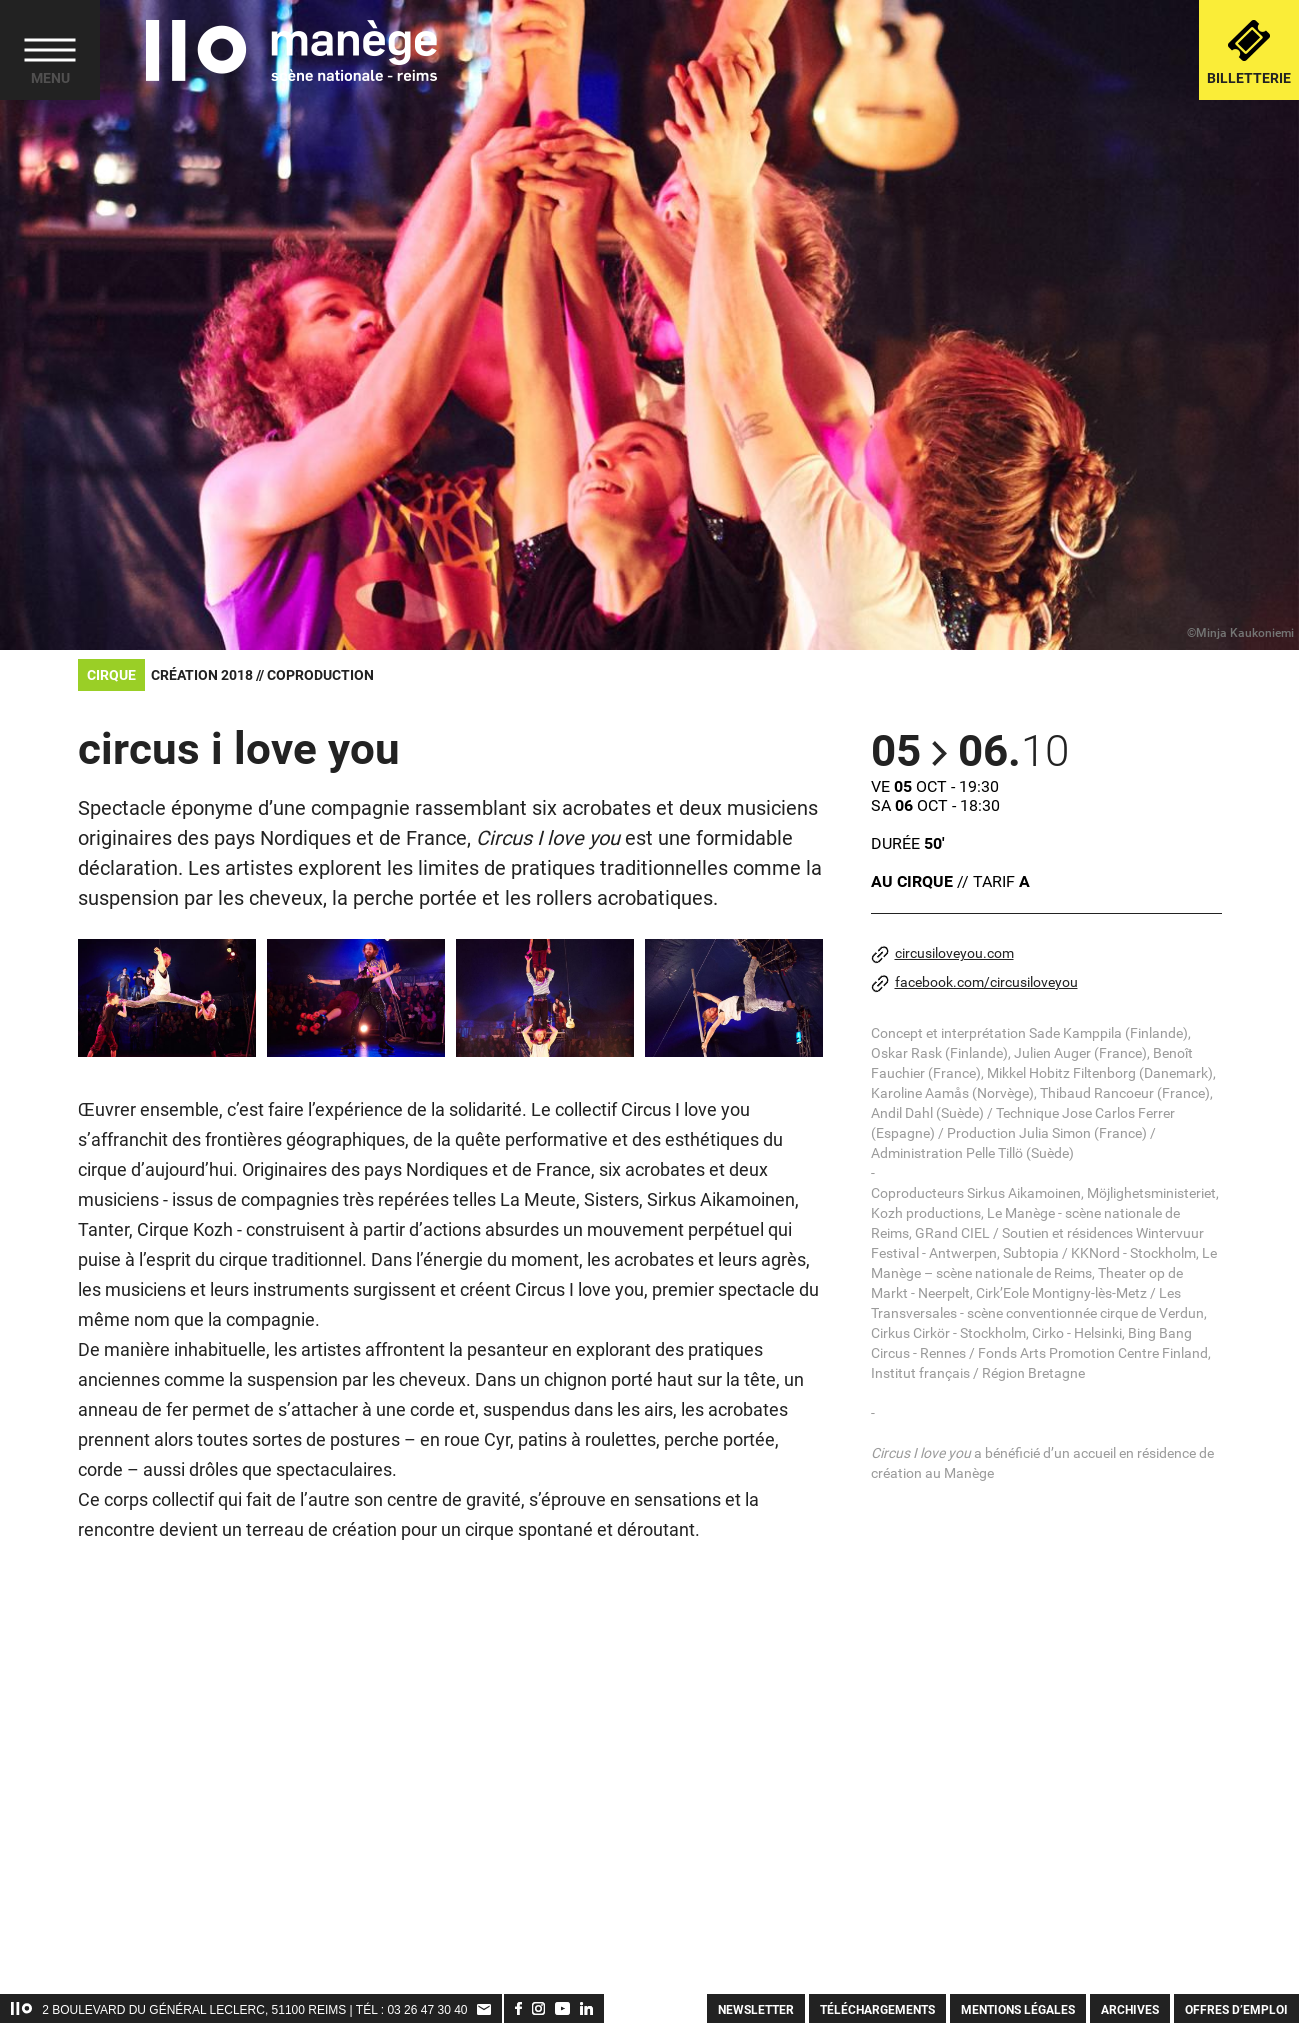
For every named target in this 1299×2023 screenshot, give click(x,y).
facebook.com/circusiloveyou (974, 983)
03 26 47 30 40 (427, 2010)
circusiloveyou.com (942, 954)
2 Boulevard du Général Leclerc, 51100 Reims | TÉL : (214, 2010)
